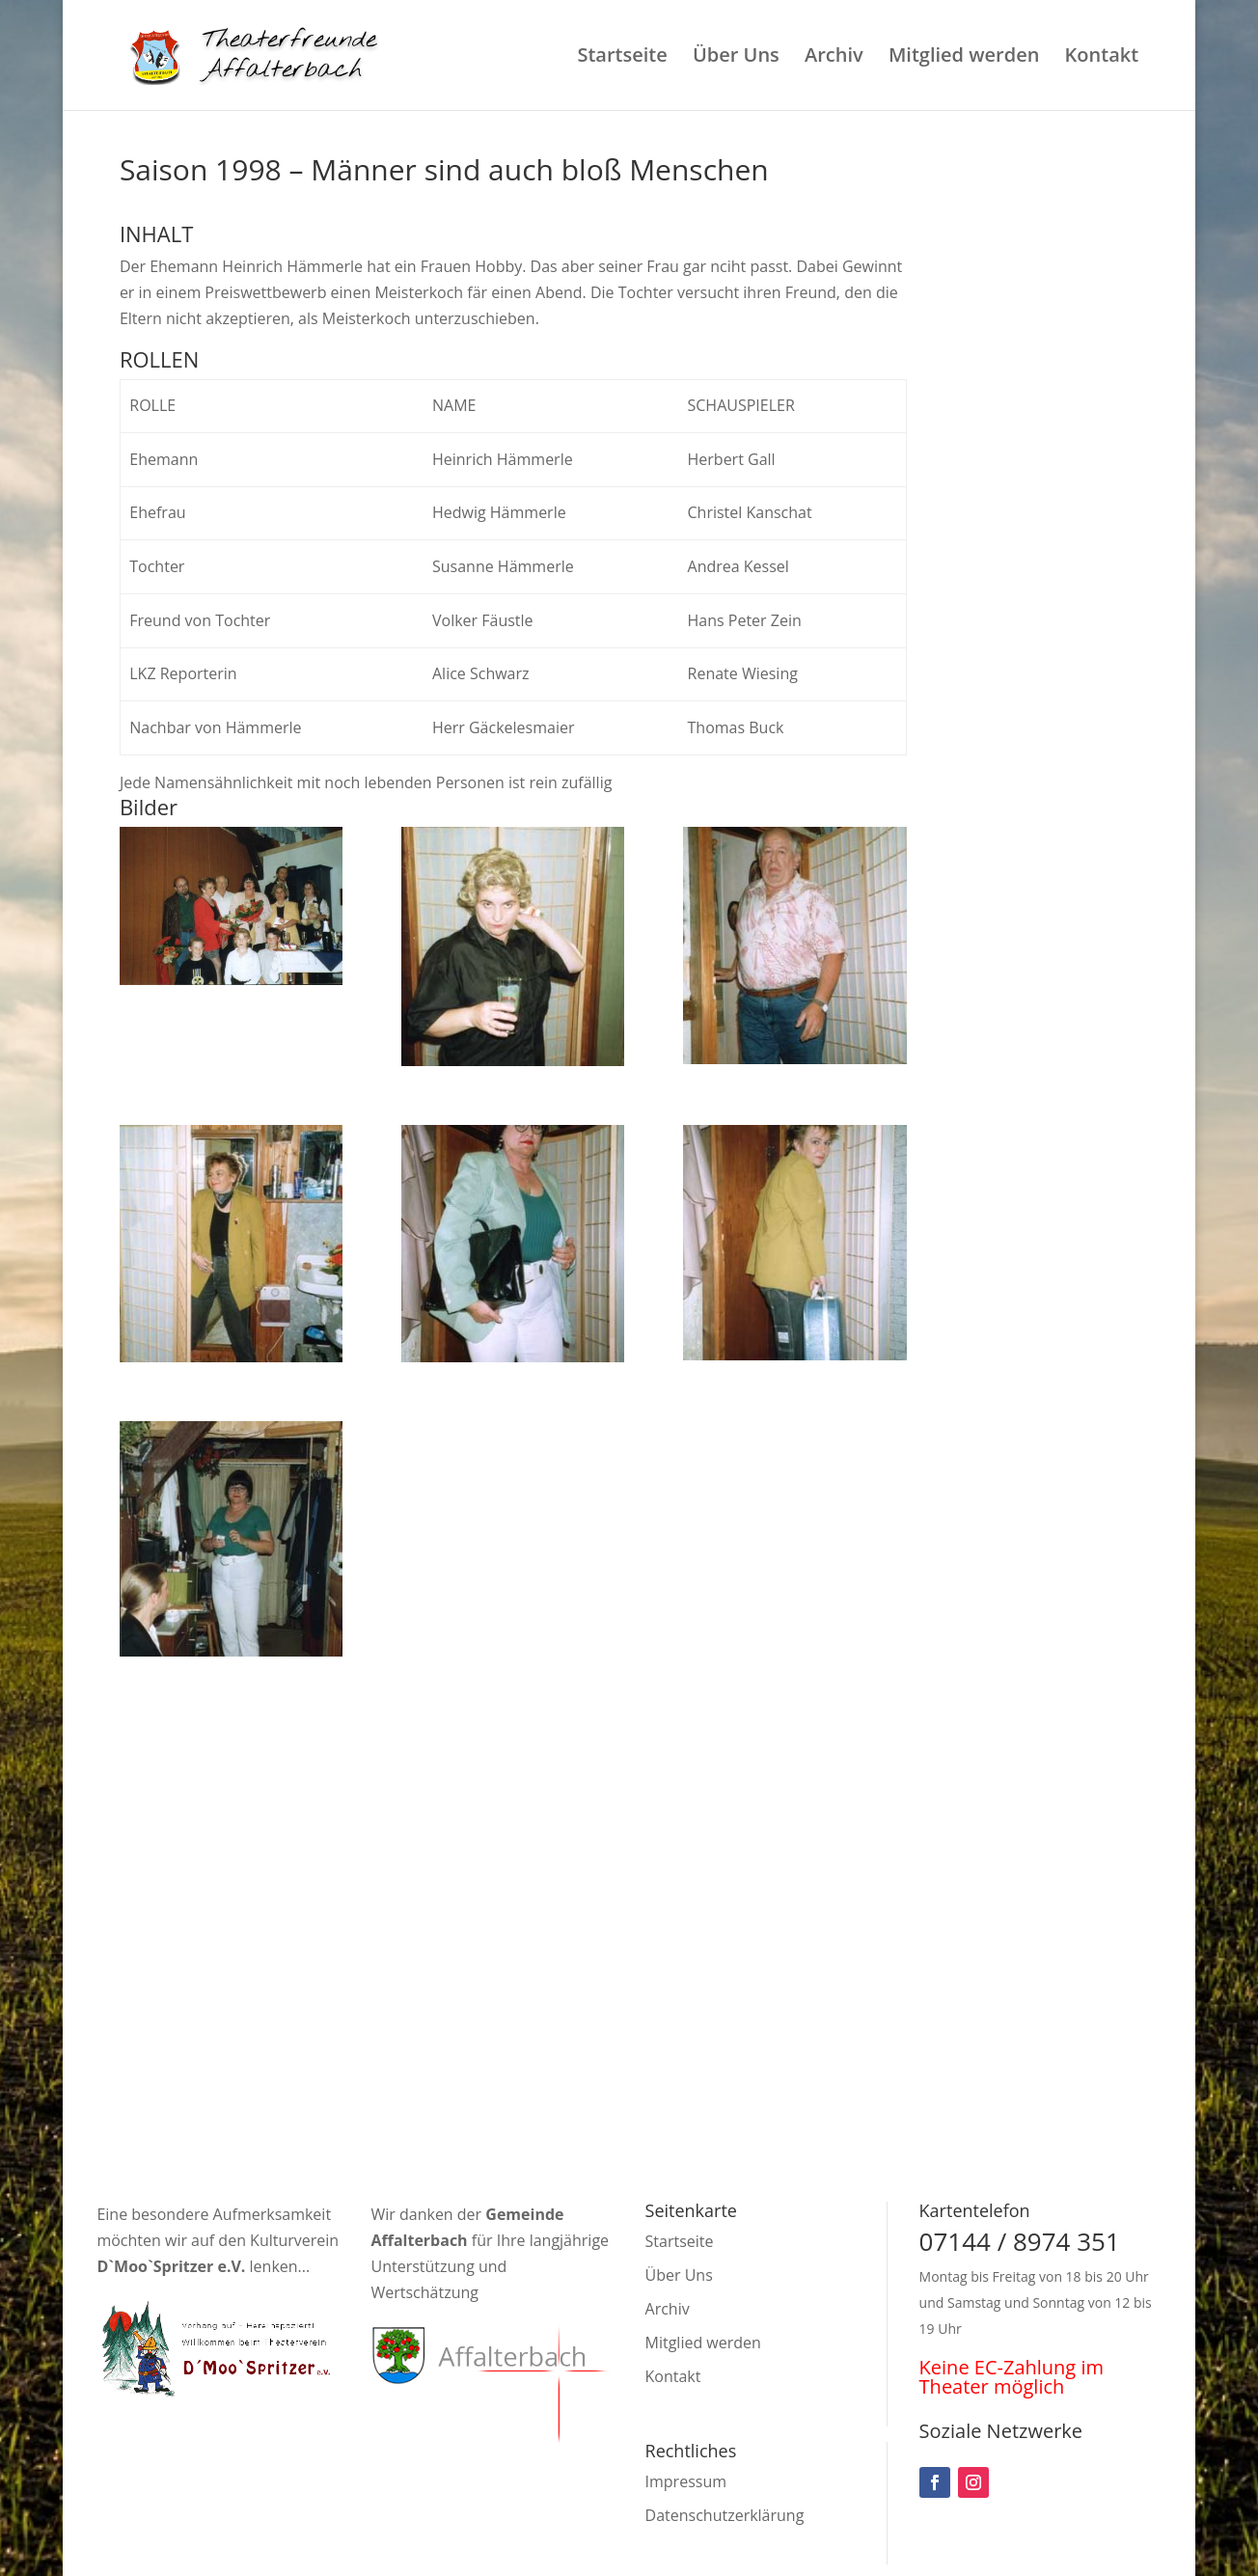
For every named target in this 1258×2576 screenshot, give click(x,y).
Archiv (834, 58)
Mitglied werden (964, 58)
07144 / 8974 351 (1019, 2241)
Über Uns (736, 58)
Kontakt (1102, 58)
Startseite (622, 58)
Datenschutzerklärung (725, 2515)
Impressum (685, 2481)
